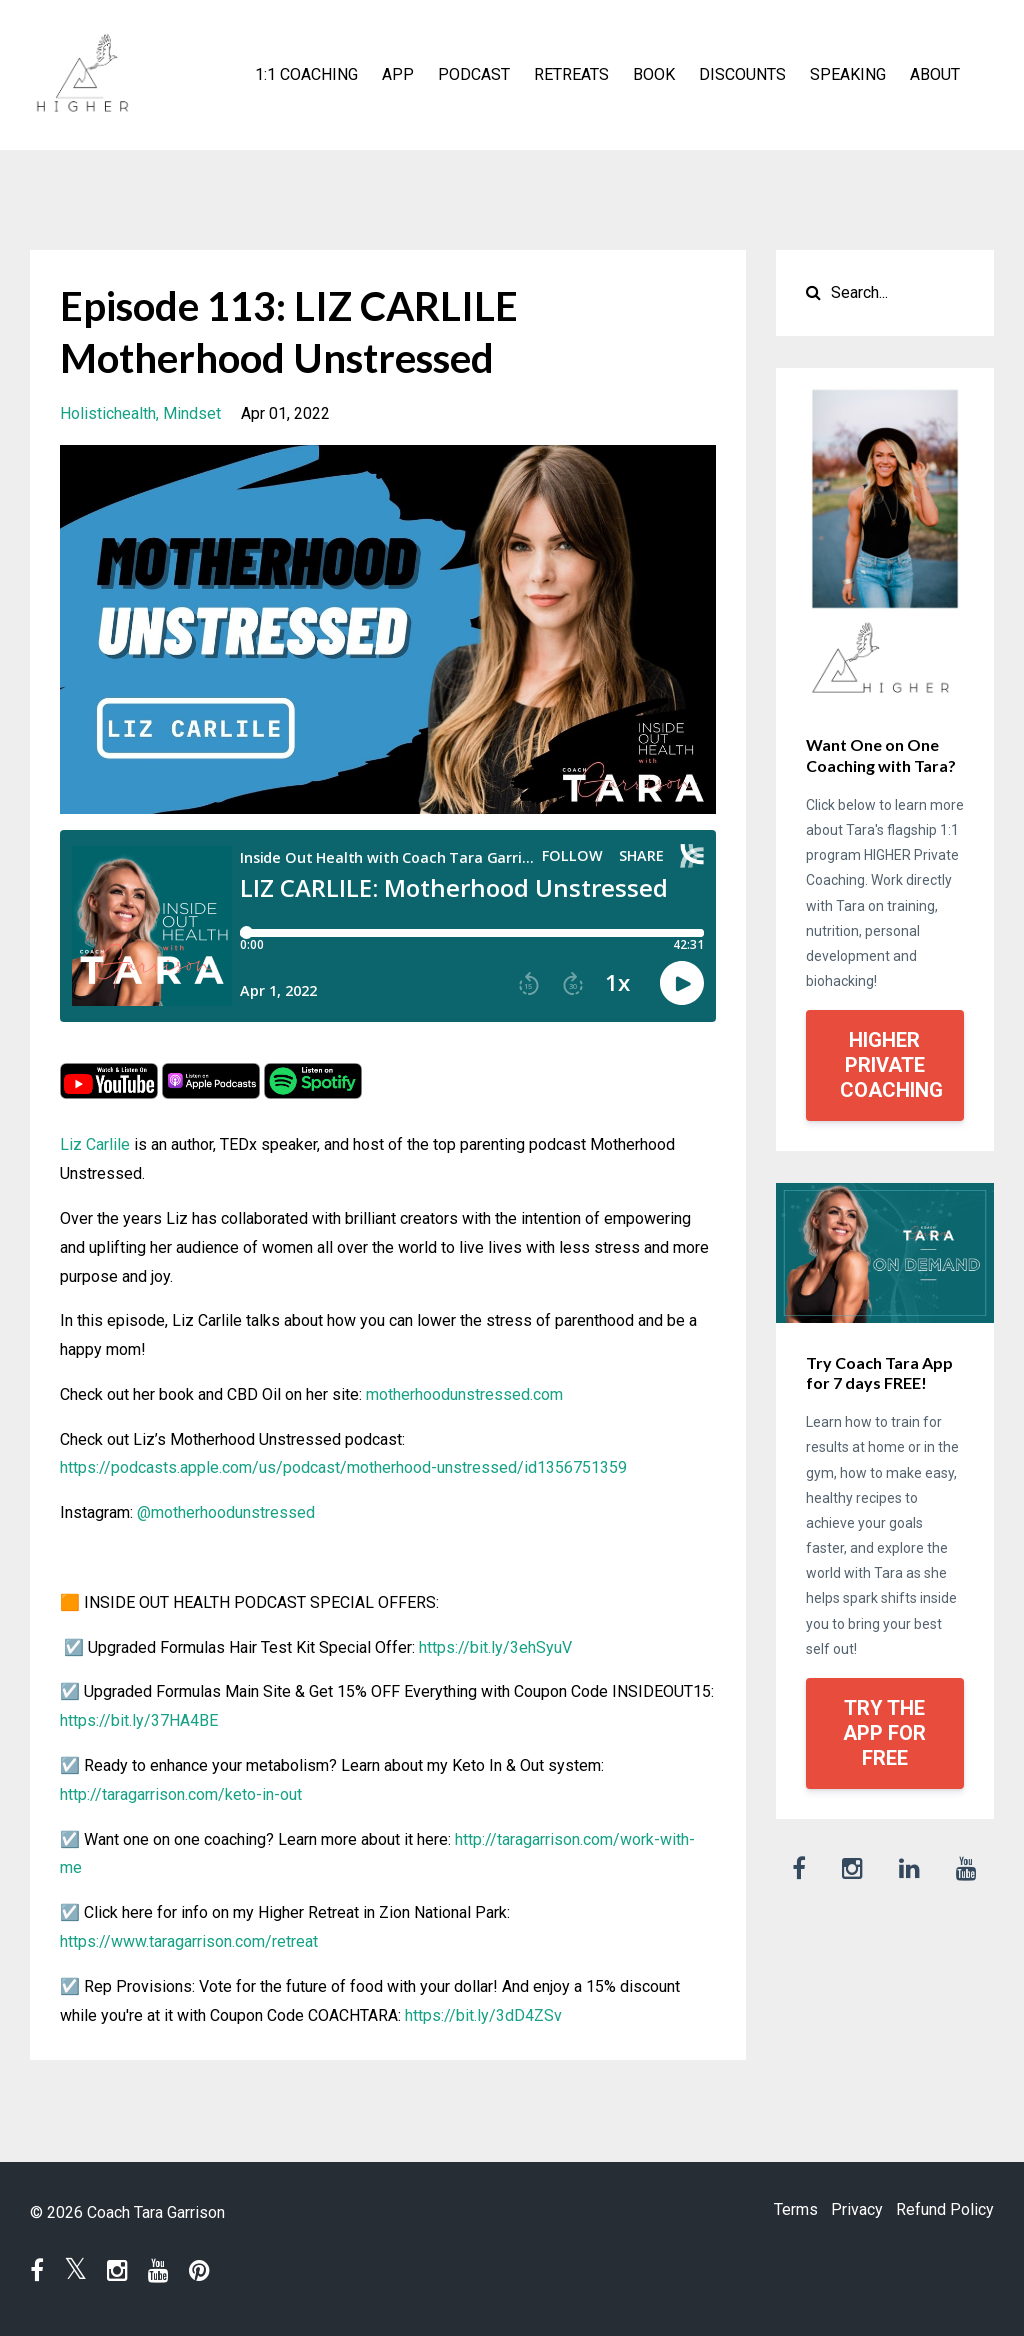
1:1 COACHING (306, 74)
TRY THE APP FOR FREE (884, 1733)
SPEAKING (848, 74)
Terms (774, 2212)
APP (398, 74)
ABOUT (935, 74)
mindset (192, 413)
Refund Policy (945, 2212)
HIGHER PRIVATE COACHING (891, 1065)
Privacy (846, 2212)
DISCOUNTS (742, 74)
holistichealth (108, 413)
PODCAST (474, 74)
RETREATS (571, 74)
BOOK (654, 74)
